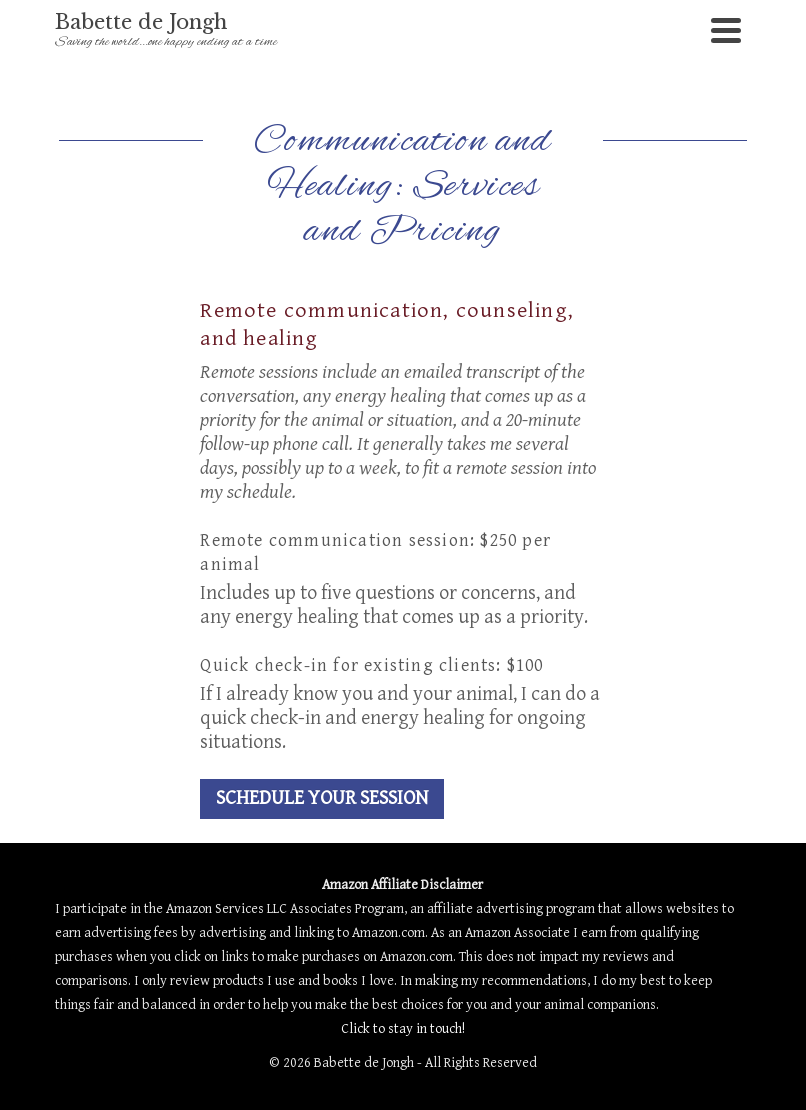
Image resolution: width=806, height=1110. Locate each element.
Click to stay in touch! (403, 1029)
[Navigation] (726, 30)
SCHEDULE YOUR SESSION (322, 798)
